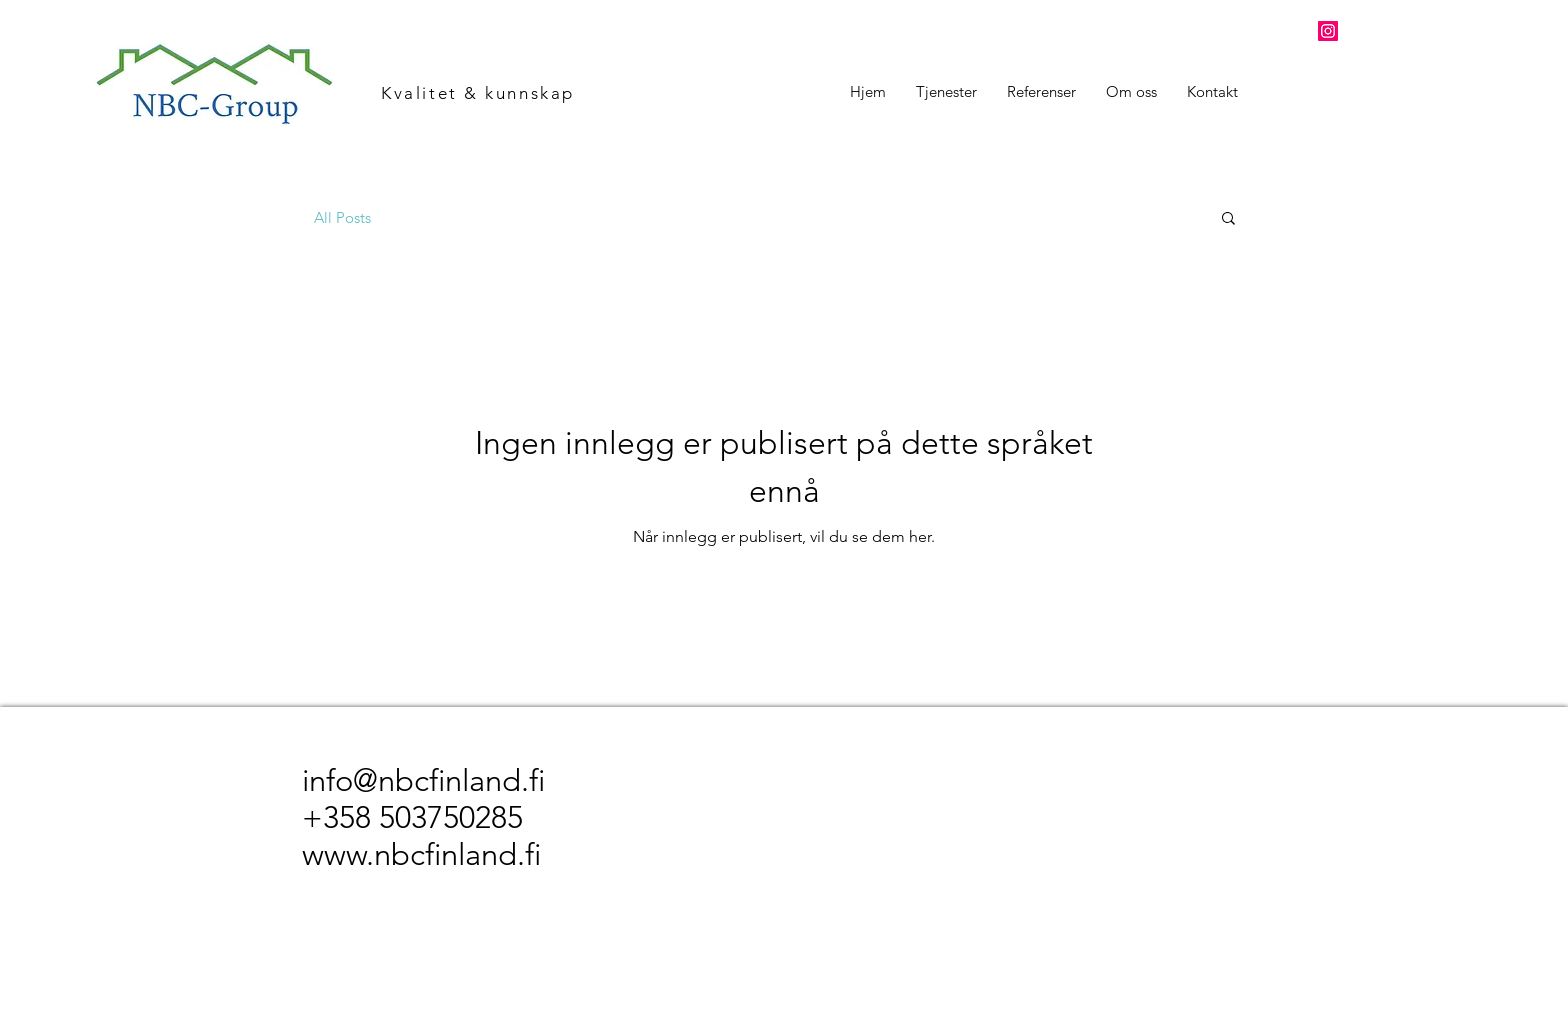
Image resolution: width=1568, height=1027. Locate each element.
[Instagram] (1328, 31)
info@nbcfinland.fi (423, 780)
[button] (1228, 219)
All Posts (342, 217)
